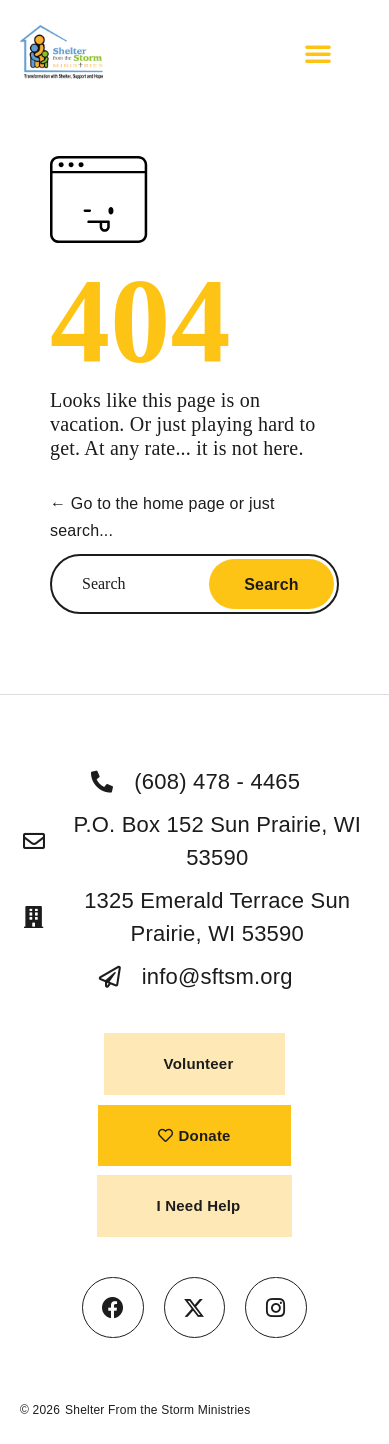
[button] (318, 53)
